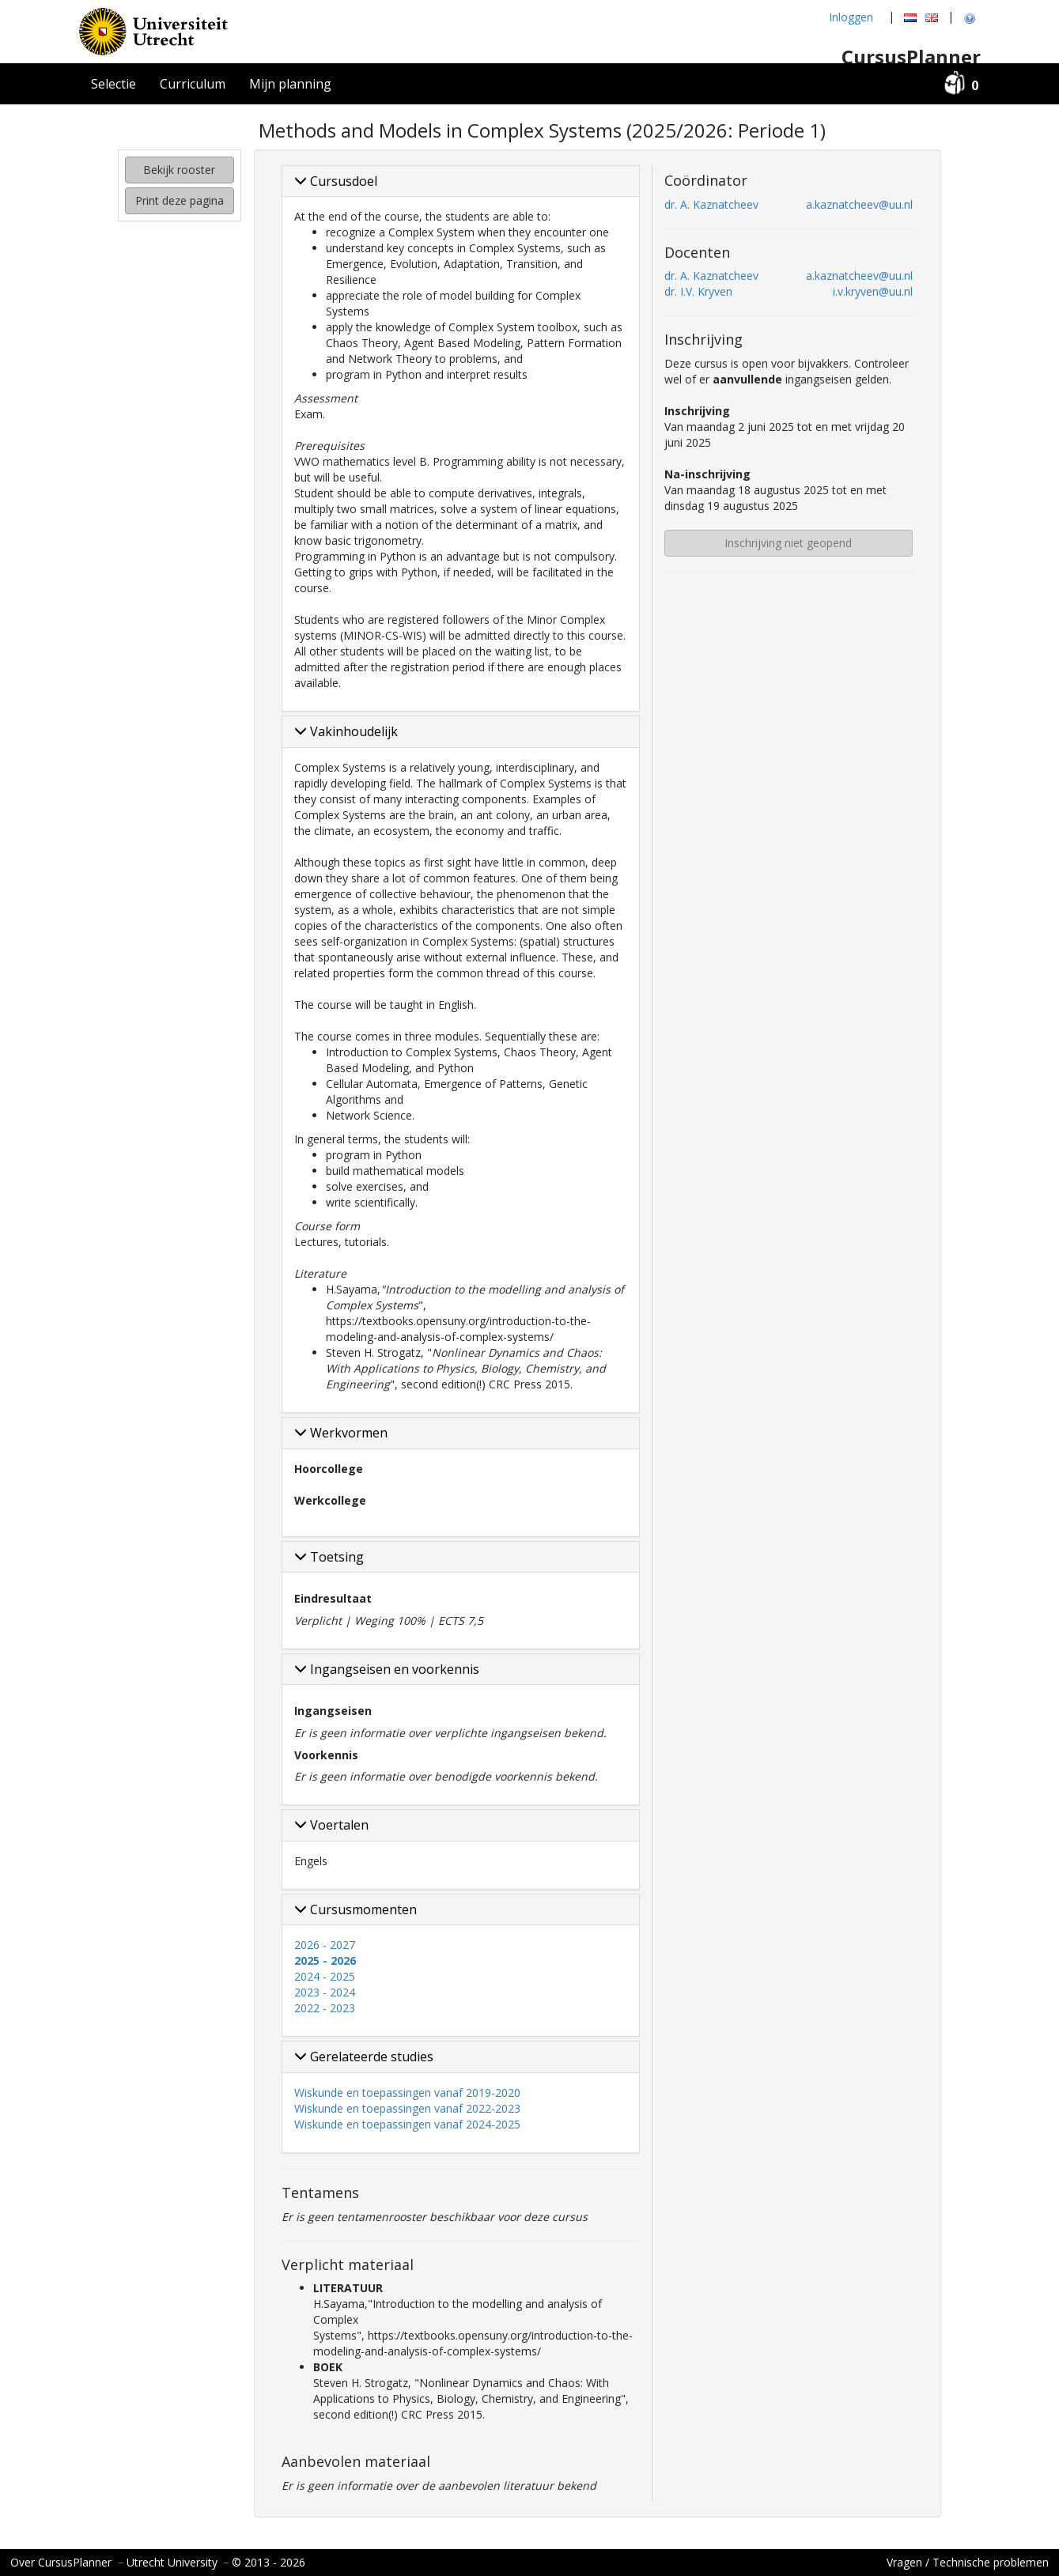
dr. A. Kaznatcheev (711, 204)
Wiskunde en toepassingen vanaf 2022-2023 (407, 2108)
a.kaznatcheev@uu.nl (859, 204)
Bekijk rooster (179, 169)
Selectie (113, 84)
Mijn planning (290, 84)
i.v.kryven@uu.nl (873, 291)
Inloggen (851, 17)
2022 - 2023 (324, 2007)
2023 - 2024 (324, 1992)
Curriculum (192, 84)
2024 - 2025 (324, 1976)
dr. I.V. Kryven (698, 291)
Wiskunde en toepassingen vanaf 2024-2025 (407, 2124)
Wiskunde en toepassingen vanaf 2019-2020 (407, 2092)
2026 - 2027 (324, 1944)
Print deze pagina (179, 200)
